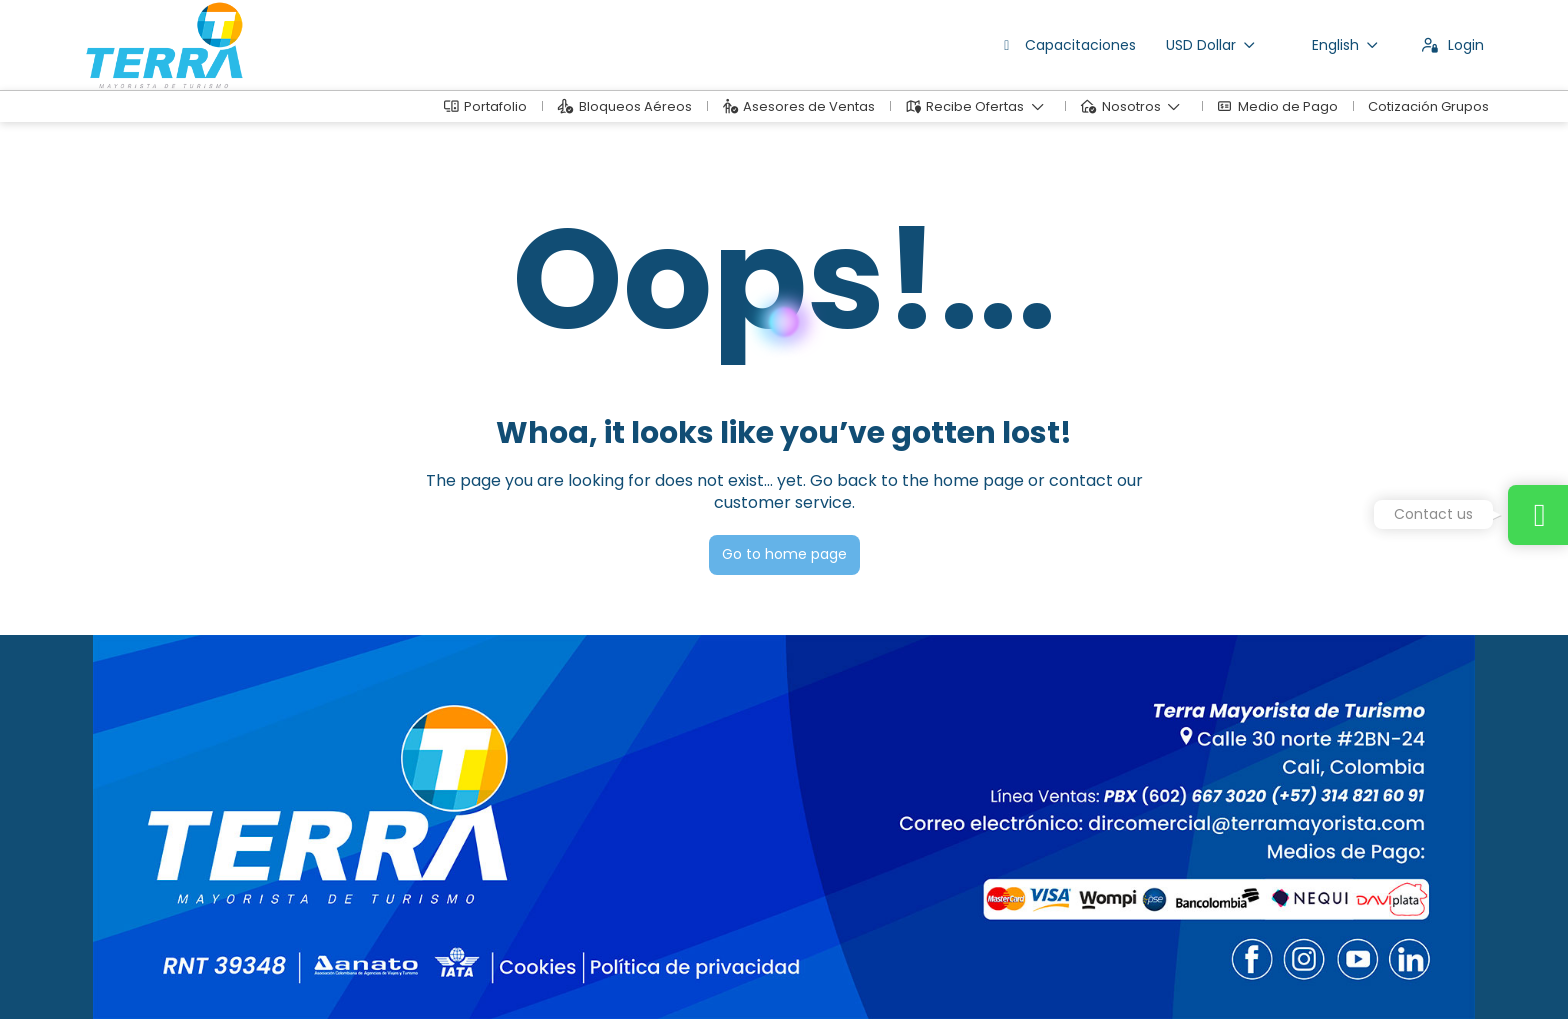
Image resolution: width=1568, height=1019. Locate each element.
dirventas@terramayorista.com (191, 845)
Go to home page (784, 554)
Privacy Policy (482, 974)
